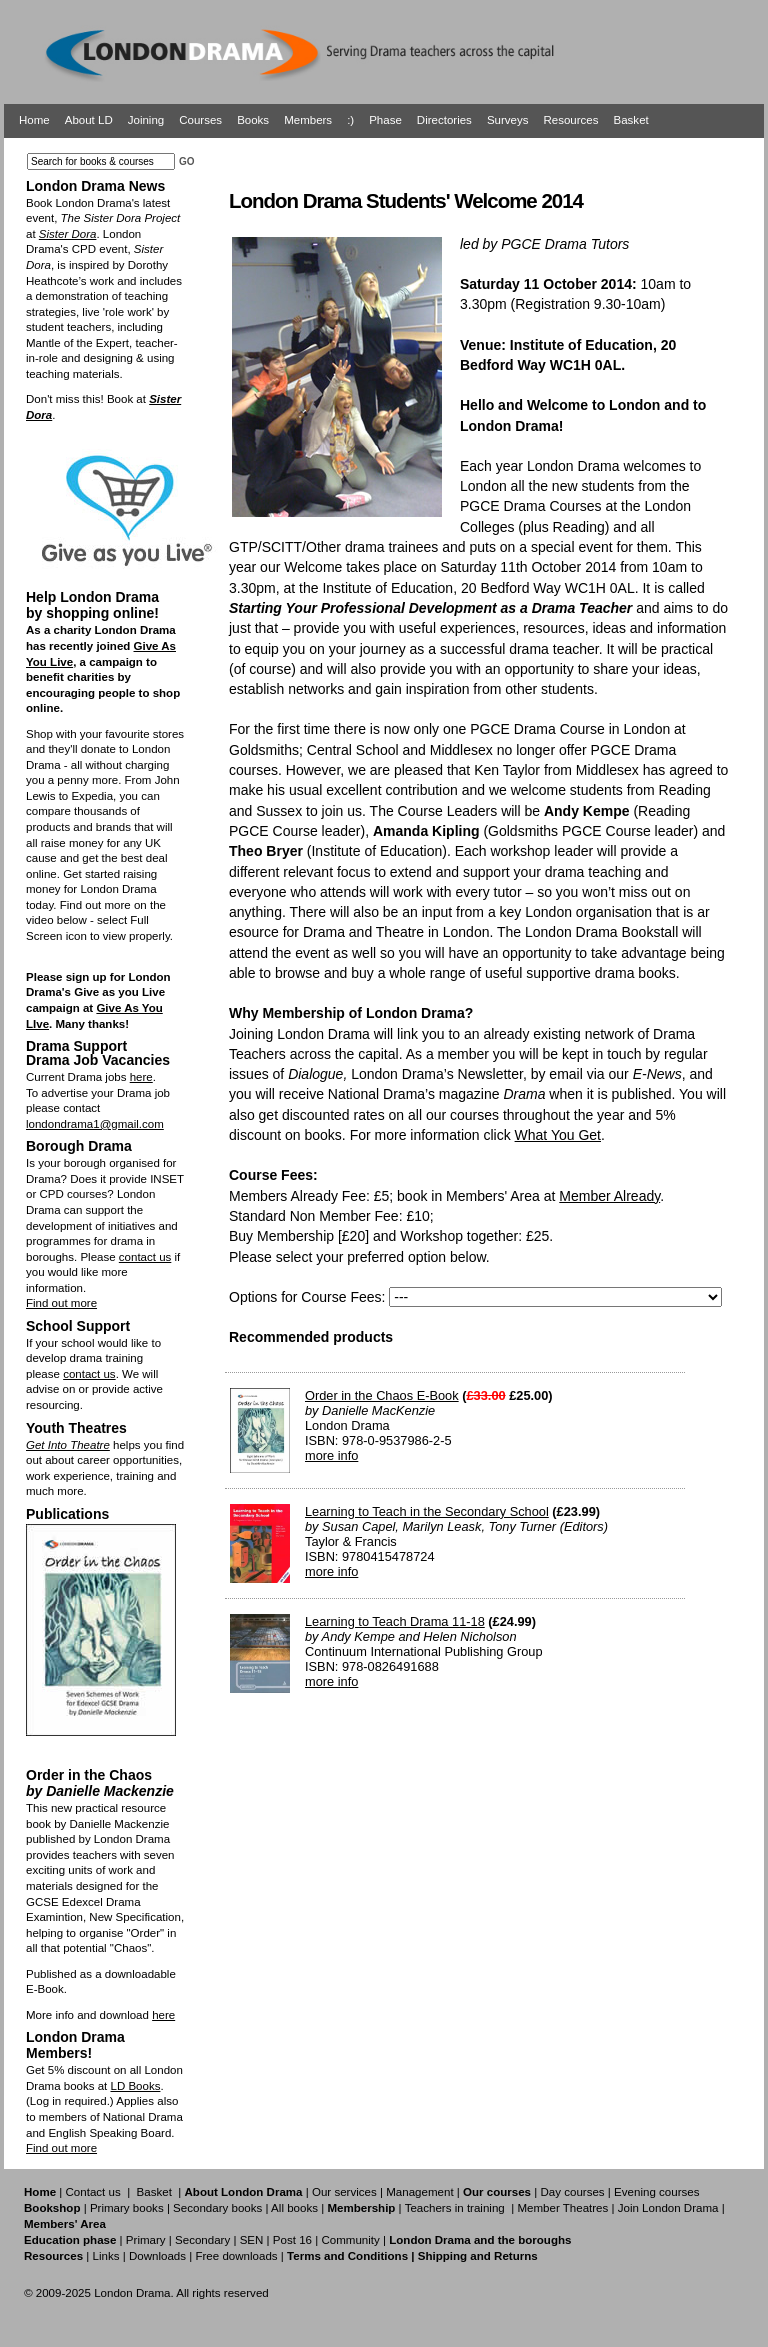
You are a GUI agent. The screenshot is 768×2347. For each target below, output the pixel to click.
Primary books (127, 2208)
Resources (570, 120)
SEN (252, 2240)
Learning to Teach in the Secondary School (427, 1511)
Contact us (93, 2192)
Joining (146, 120)
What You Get (558, 1135)
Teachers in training (455, 2208)
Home (34, 120)
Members (308, 120)
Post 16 (292, 2240)
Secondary (202, 2240)
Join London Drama (668, 2208)
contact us (145, 1257)
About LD (89, 120)
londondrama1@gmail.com (95, 1124)
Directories (444, 120)
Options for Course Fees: (307, 1297)
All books (294, 2208)
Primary (146, 2240)
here (141, 1077)
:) (350, 120)
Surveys (508, 120)
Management (419, 2192)
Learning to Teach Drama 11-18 (395, 1621)
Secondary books (217, 2208)
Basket (631, 120)
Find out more (61, 1303)
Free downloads (236, 2256)
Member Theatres (562, 2208)
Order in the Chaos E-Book (382, 1395)
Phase (385, 120)
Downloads (157, 2256)
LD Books (135, 2086)
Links (105, 2256)
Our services (344, 2192)
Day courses (572, 2192)
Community (350, 2240)
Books (253, 120)
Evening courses (656, 2192)
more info (331, 1455)
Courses (200, 120)
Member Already (609, 1196)
